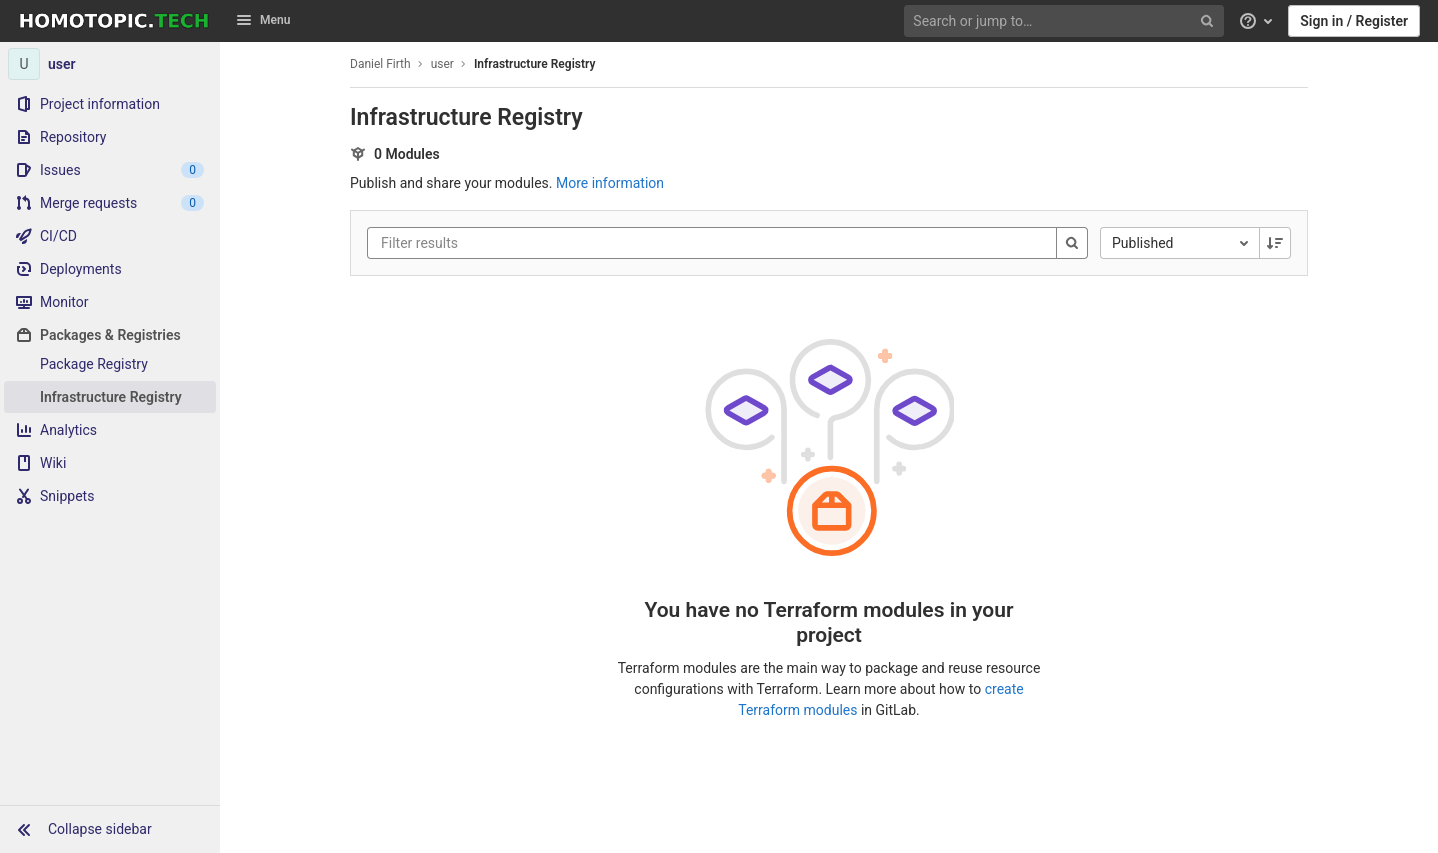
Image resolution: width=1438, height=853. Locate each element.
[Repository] (110, 137)
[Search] (1072, 243)
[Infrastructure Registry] (110, 397)
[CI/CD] (110, 236)
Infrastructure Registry (534, 64)
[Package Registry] (110, 364)
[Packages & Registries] (110, 335)
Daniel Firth (380, 64)
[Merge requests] (110, 203)
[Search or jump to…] (1066, 21)
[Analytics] (110, 430)
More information (610, 183)
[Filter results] (501, 243)
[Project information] (110, 104)
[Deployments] (110, 269)
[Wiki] (110, 463)
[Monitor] (110, 302)
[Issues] (110, 170)
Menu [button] (263, 20)
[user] (110, 64)
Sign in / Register (1354, 21)
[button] (110, 829)
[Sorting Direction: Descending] (1275, 243)
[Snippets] (110, 496)
